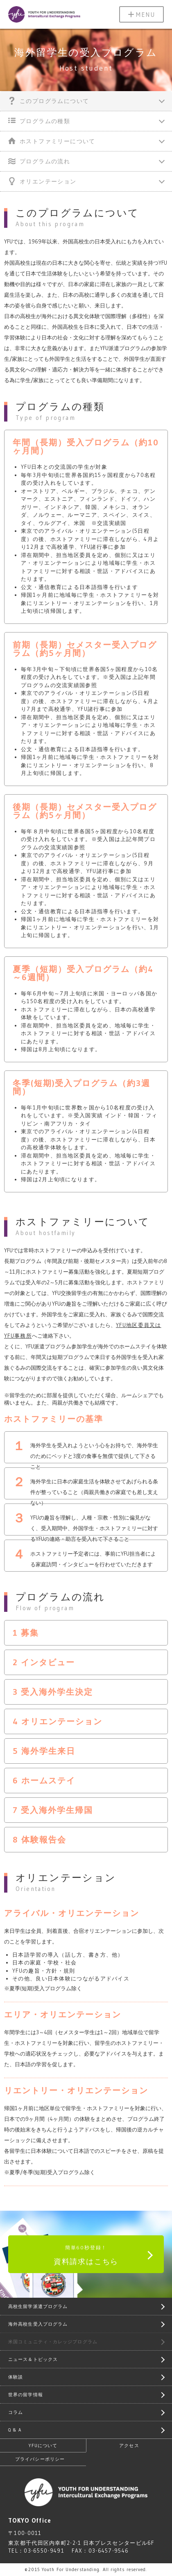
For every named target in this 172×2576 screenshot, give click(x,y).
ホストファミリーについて (51, 141)
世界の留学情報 (25, 2394)
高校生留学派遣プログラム (38, 2306)
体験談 (15, 2377)
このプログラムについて (48, 101)
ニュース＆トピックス (33, 2359)
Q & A (15, 2430)
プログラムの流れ (39, 161)
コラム (15, 2412)
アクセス (129, 2445)
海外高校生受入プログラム (38, 2324)
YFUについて (43, 2445)
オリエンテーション (42, 181)
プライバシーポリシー (40, 2459)
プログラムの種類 (39, 121)
